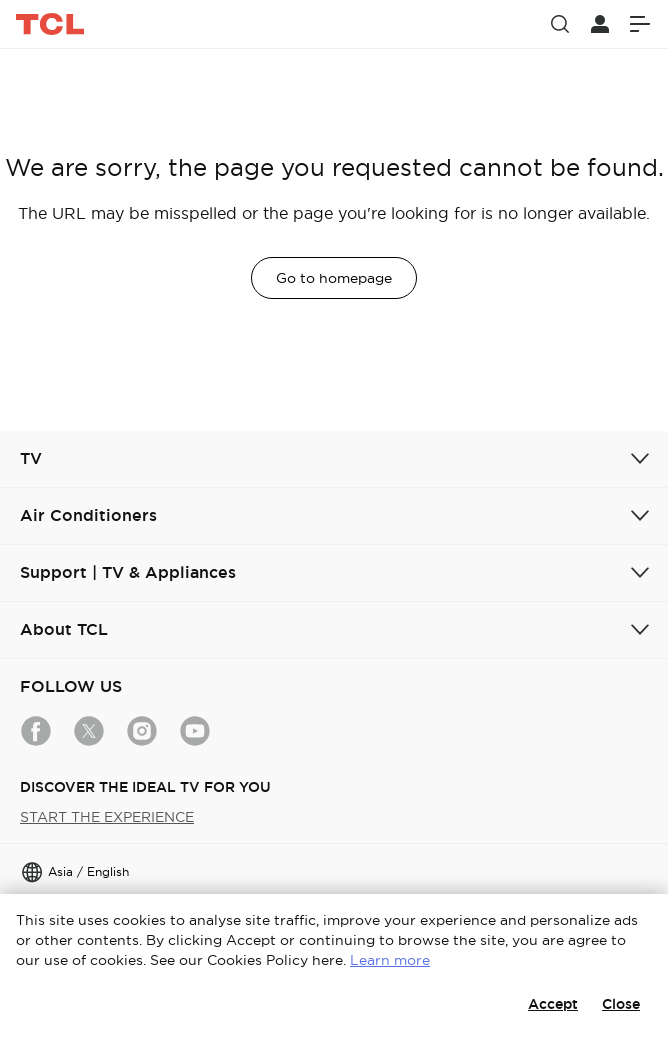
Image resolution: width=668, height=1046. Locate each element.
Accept (553, 1004)
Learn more (390, 960)
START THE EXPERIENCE (107, 817)
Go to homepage (334, 278)
